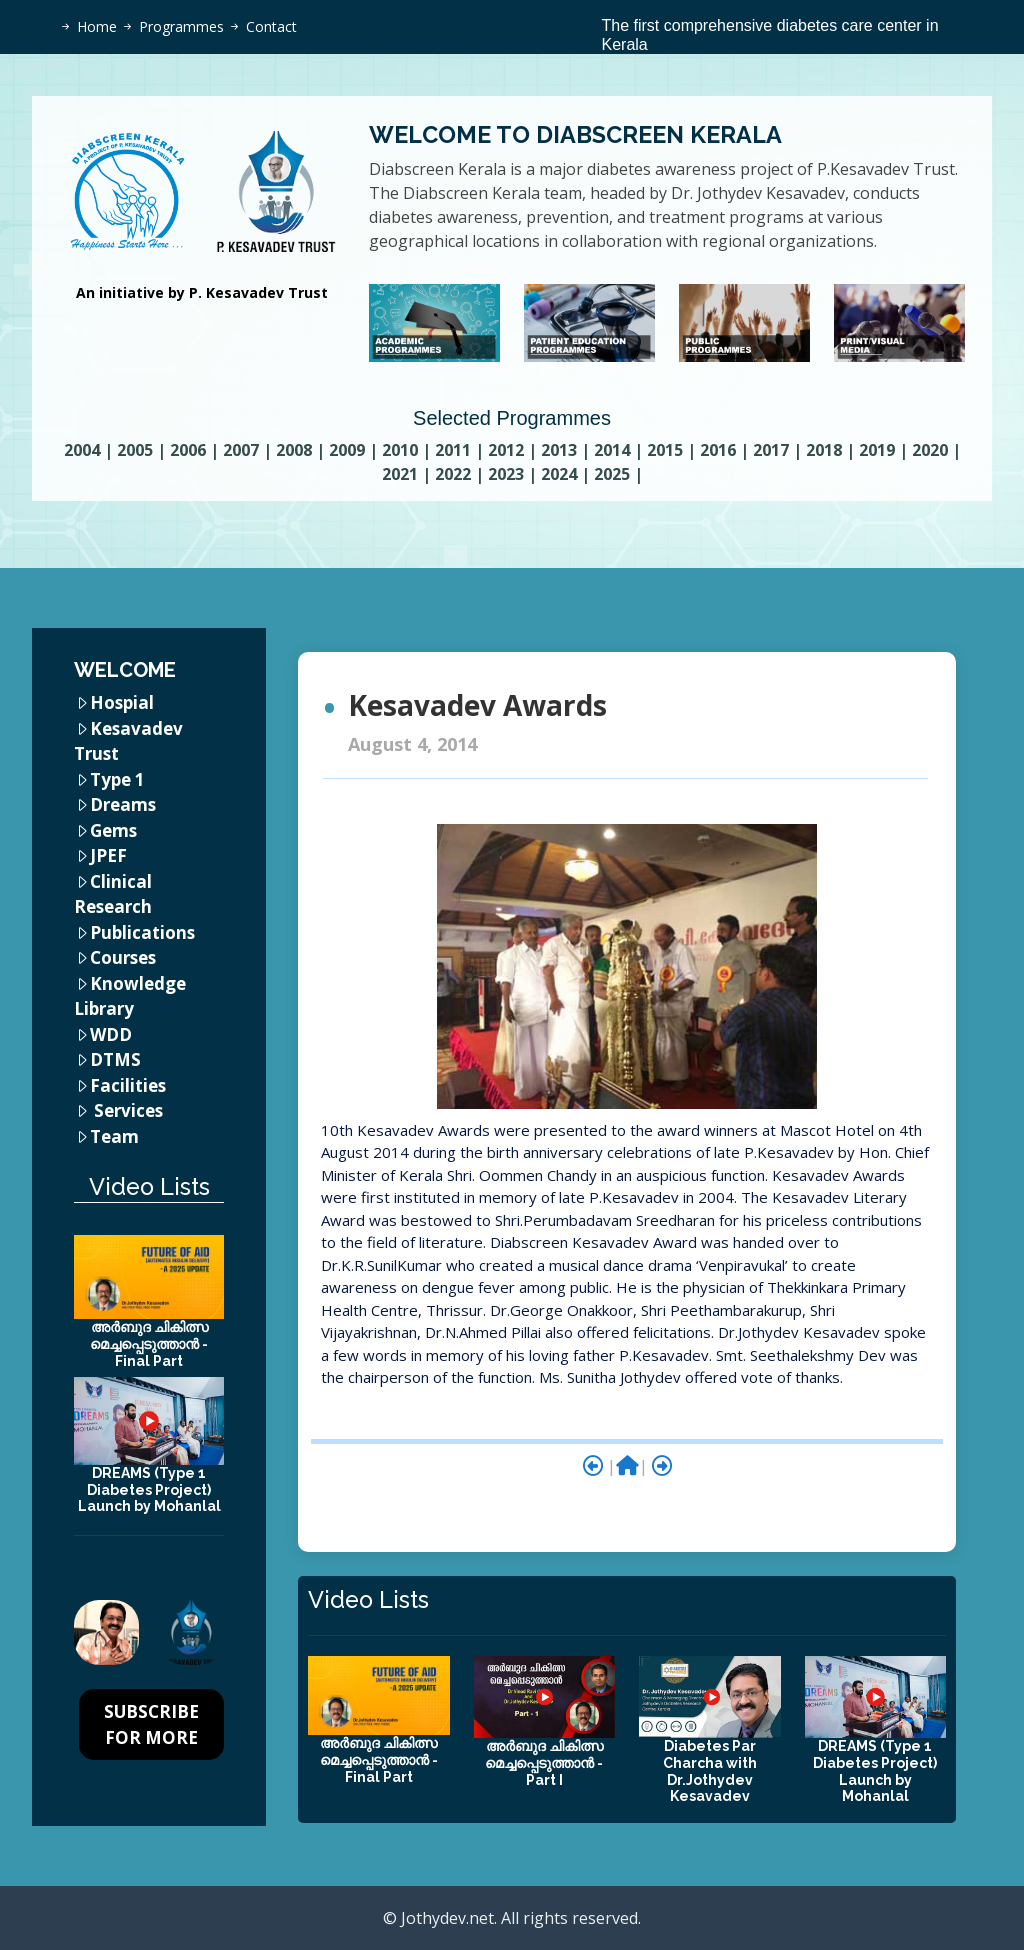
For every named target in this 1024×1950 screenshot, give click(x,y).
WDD (111, 1034)
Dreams (123, 804)
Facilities (128, 1085)
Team (114, 1136)
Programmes (181, 26)
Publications (142, 932)
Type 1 (117, 779)
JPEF (108, 855)
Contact (271, 26)
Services (128, 1110)
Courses (123, 957)
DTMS (115, 1059)
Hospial (122, 702)
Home (97, 26)
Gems (113, 830)
